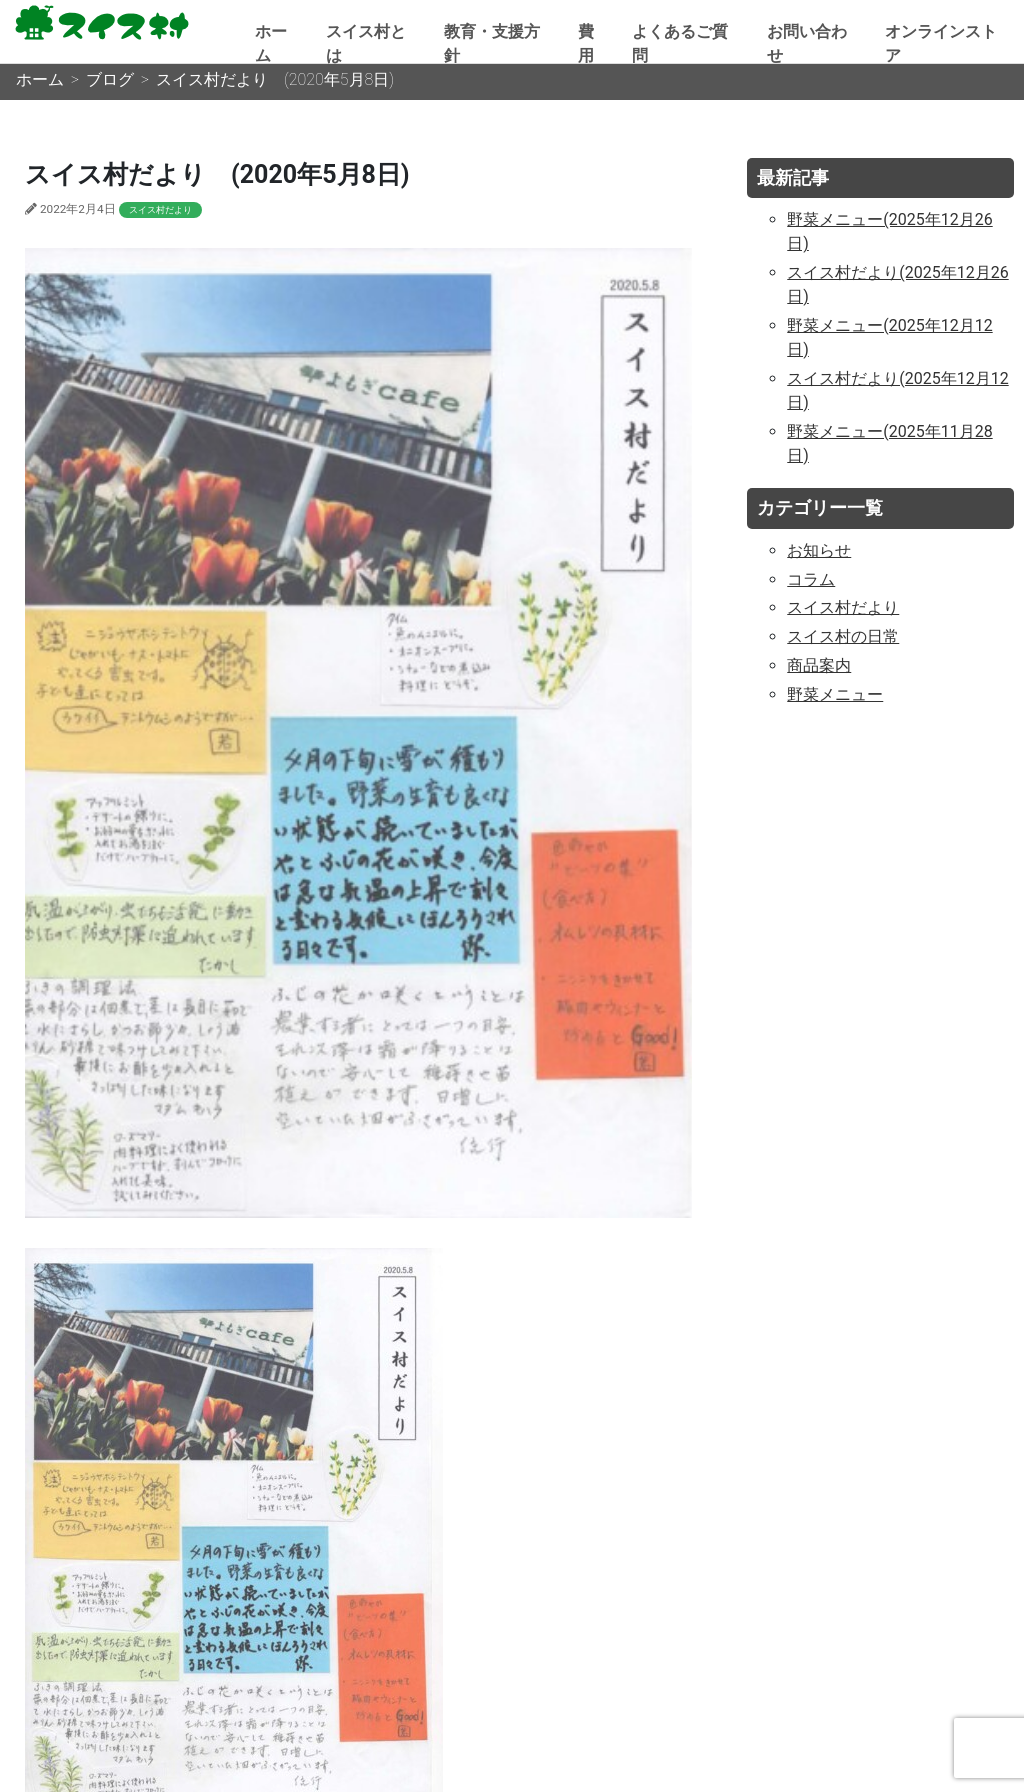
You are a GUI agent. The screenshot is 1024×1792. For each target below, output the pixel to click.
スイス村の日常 (843, 636)
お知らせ (819, 550)
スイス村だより (160, 210)
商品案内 (819, 665)
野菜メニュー (835, 694)
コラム (811, 579)
